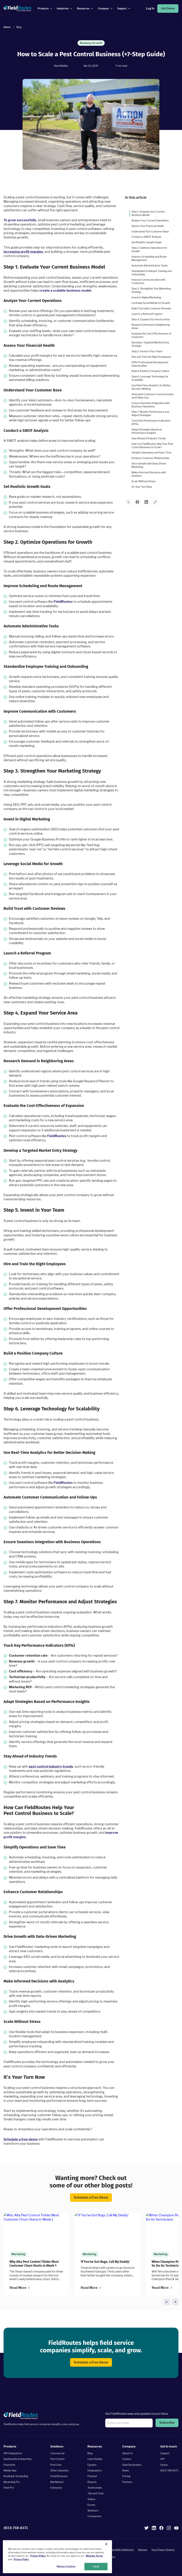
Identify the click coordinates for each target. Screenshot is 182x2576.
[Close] (106, 2544)
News (125, 2470)
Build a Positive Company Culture (150, 371)
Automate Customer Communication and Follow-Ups (153, 396)
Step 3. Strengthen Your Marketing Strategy (151, 290)
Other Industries (59, 2470)
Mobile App (10, 2470)
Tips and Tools (95, 2493)
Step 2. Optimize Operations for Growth (149, 249)
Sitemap (142, 2549)
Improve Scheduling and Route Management (149, 258)
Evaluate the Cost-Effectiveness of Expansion (151, 335)
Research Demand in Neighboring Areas (151, 326)
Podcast (92, 2476)
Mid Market (56, 2481)
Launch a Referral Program (147, 313)
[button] (128, 502)
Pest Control (57, 2459)
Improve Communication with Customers (148, 281)
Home (7, 27)
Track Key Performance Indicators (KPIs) (151, 422)
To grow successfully (20, 220)
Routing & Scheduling (16, 2476)
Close (96, 2566)
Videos (91, 2499)
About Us (127, 2453)
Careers (126, 2459)
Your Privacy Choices (163, 2549)
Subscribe (167, 2423)
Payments (9, 2464)
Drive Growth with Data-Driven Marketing (149, 465)
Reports (92, 2481)
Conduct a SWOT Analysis (146, 236)
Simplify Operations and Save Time (151, 452)
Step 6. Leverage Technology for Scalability (150, 378)
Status (164, 2464)
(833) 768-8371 (169, 2470)
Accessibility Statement (121, 2549)
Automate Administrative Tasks (150, 265)
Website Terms (94, 2555)
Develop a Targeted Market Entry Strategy (150, 344)
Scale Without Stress (144, 481)
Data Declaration (131, 2464)
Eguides (92, 2464)
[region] (57, 2556)
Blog (90, 2453)
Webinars (92, 2510)
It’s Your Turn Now (142, 486)
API (162, 2459)
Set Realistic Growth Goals (147, 242)
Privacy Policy (38, 2555)
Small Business (59, 2476)
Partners (127, 2481)
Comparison (94, 2516)
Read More (18, 2288)
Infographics (94, 2470)
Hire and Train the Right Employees (151, 356)
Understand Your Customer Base (150, 231)
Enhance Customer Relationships (150, 458)
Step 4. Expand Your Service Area (151, 319)
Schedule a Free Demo (91, 2197)
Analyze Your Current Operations (150, 220)
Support (164, 2453)
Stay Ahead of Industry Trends (149, 438)
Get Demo (167, 8)
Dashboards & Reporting (17, 2459)
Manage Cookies (66, 2566)
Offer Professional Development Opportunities (150, 364)
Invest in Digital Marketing (146, 297)
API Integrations (13, 2453)
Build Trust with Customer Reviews (151, 308)
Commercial (57, 2453)
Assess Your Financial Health (148, 225)
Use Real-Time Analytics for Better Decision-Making (151, 387)
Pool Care (55, 2464)
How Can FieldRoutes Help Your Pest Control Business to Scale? (152, 445)
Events (91, 2504)
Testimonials (94, 2487)
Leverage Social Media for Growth (151, 302)
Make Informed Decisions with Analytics (149, 474)
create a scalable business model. (65, 290)
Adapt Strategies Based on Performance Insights (147, 431)
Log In (150, 8)
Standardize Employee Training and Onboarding (152, 272)
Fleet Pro (9, 2487)
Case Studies (94, 2459)
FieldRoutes (63, 602)
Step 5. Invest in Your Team (147, 351)
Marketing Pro (12, 2481)
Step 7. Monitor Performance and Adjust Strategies (150, 413)
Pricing (126, 2476)
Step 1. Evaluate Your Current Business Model (148, 213)
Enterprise (56, 2487)
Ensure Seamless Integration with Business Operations (151, 405)
